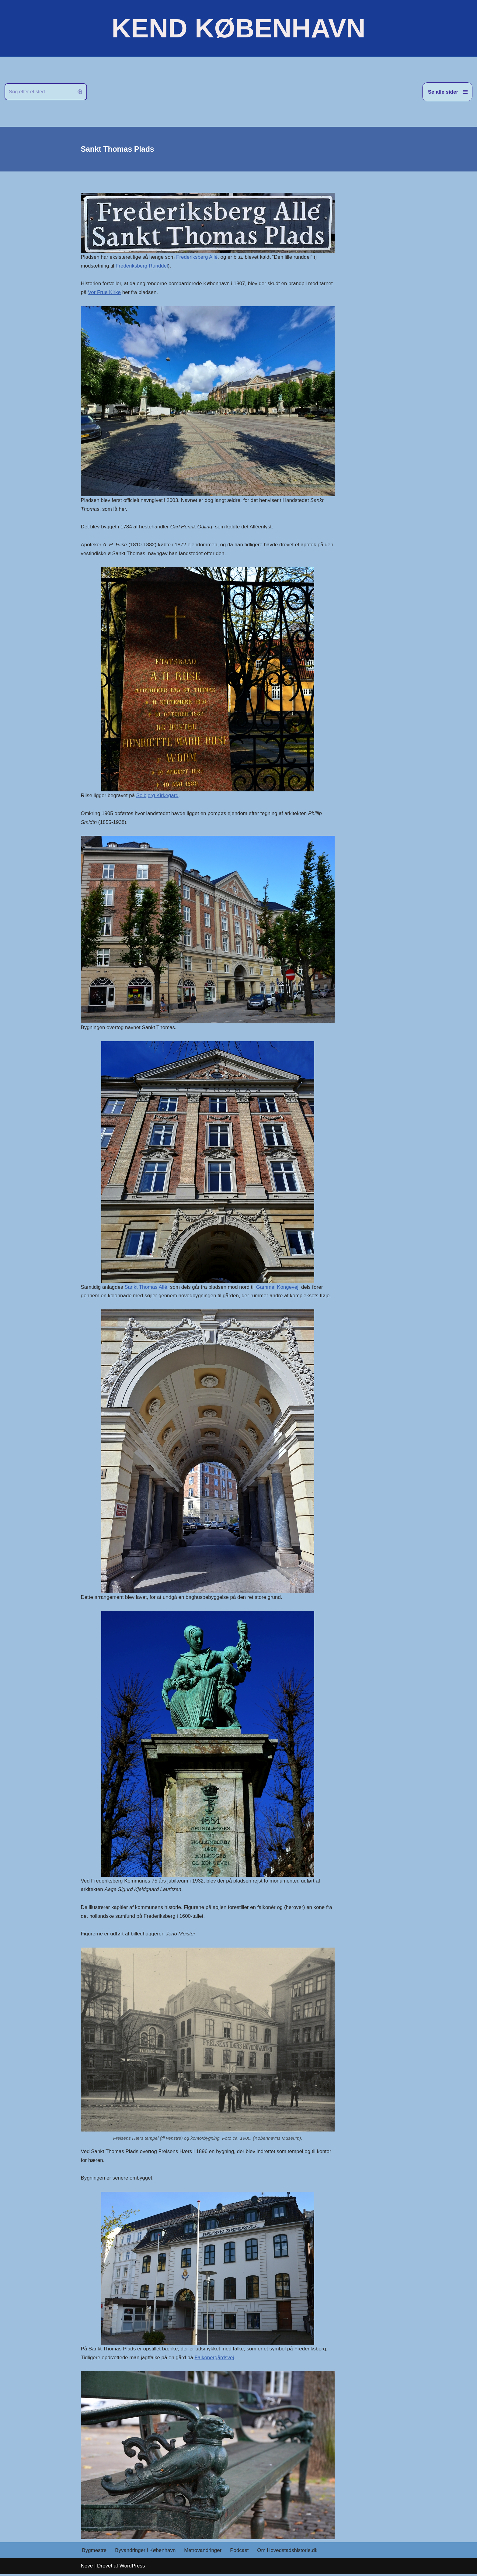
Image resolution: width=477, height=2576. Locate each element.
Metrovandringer (203, 2552)
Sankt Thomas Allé (146, 1288)
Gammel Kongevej (278, 1288)
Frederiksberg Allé (197, 257)
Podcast (240, 2552)
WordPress (132, 2568)
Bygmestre (94, 2552)
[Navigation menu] (447, 91)
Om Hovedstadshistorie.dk (288, 2552)
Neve (87, 2568)
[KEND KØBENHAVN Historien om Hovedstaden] (238, 28)
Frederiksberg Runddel (142, 266)
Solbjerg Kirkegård (158, 796)
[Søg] (39, 91)
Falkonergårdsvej (215, 2359)
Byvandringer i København (145, 2552)
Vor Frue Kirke (104, 293)
